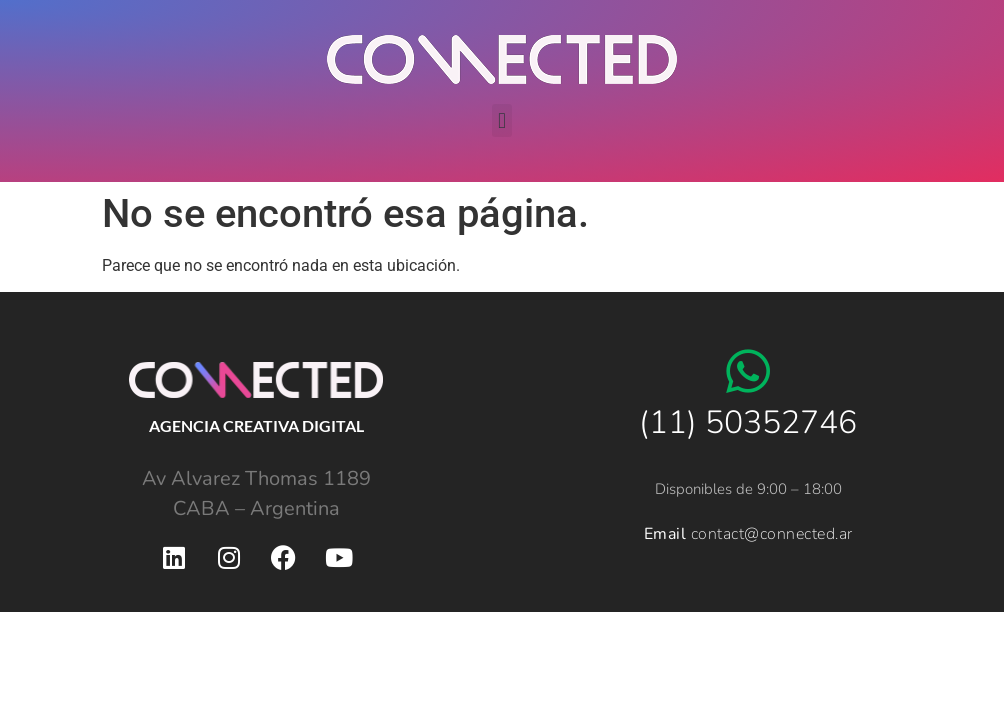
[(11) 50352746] (748, 371)
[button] (501, 120)
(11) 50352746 (748, 422)
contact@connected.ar (772, 534)
